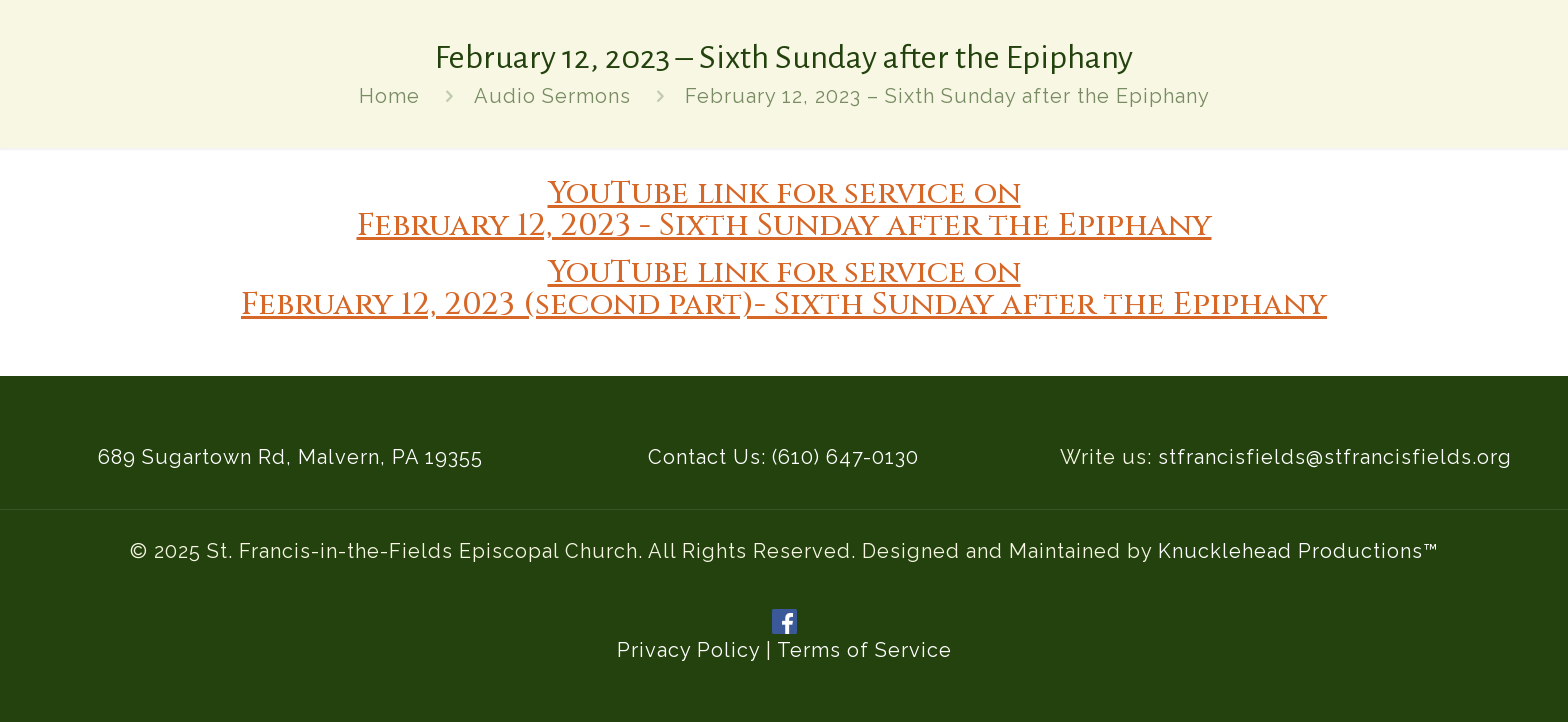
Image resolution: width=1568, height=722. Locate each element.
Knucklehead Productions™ (1298, 551)
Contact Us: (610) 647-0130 (783, 457)
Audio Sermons (552, 96)
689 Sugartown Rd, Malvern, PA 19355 (290, 457)
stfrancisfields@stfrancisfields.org (1335, 457)
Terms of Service (864, 650)
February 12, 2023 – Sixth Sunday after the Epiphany (947, 96)
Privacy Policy (688, 650)
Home (389, 96)
